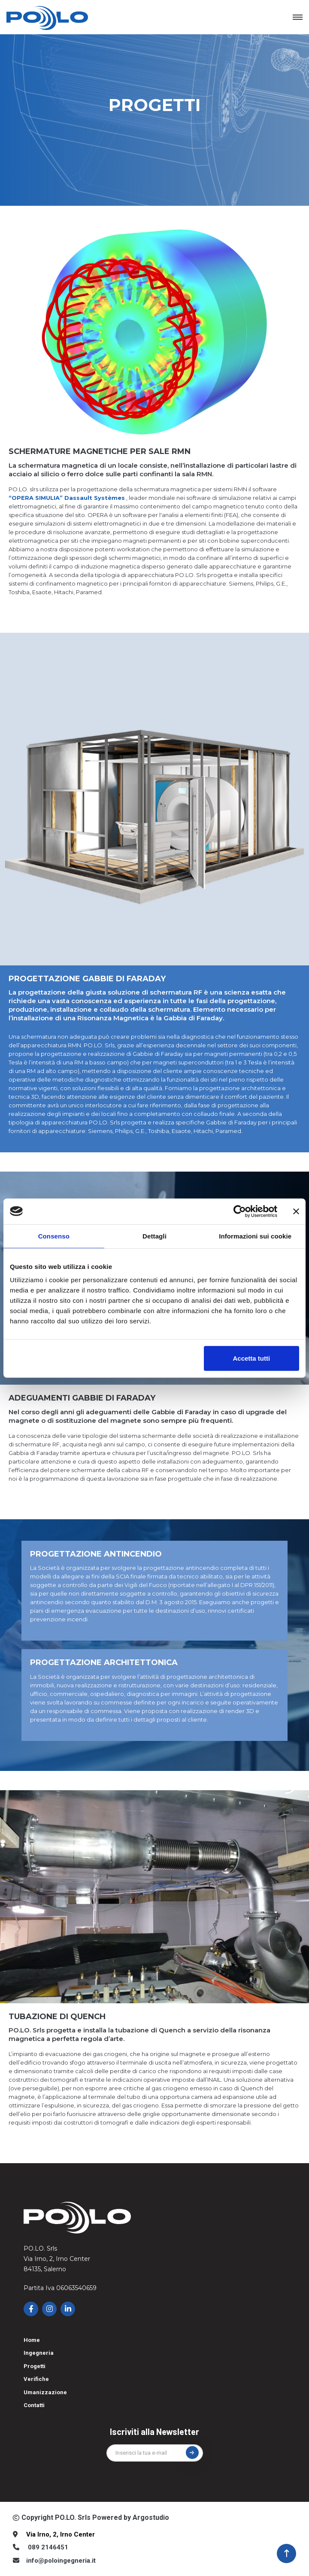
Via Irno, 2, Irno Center (60, 2534)
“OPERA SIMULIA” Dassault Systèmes (67, 497)
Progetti (34, 2366)
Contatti (34, 2405)
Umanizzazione (45, 2392)
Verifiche (36, 2379)
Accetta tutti (251, 1358)
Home (32, 2340)
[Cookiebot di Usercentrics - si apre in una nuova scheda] (239, 1211)
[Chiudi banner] (296, 1211)
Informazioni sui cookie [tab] (255, 1235)
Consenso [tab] (54, 1235)
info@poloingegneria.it (61, 2560)
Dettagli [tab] (154, 1235)
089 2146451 (48, 2547)
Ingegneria (39, 2353)
